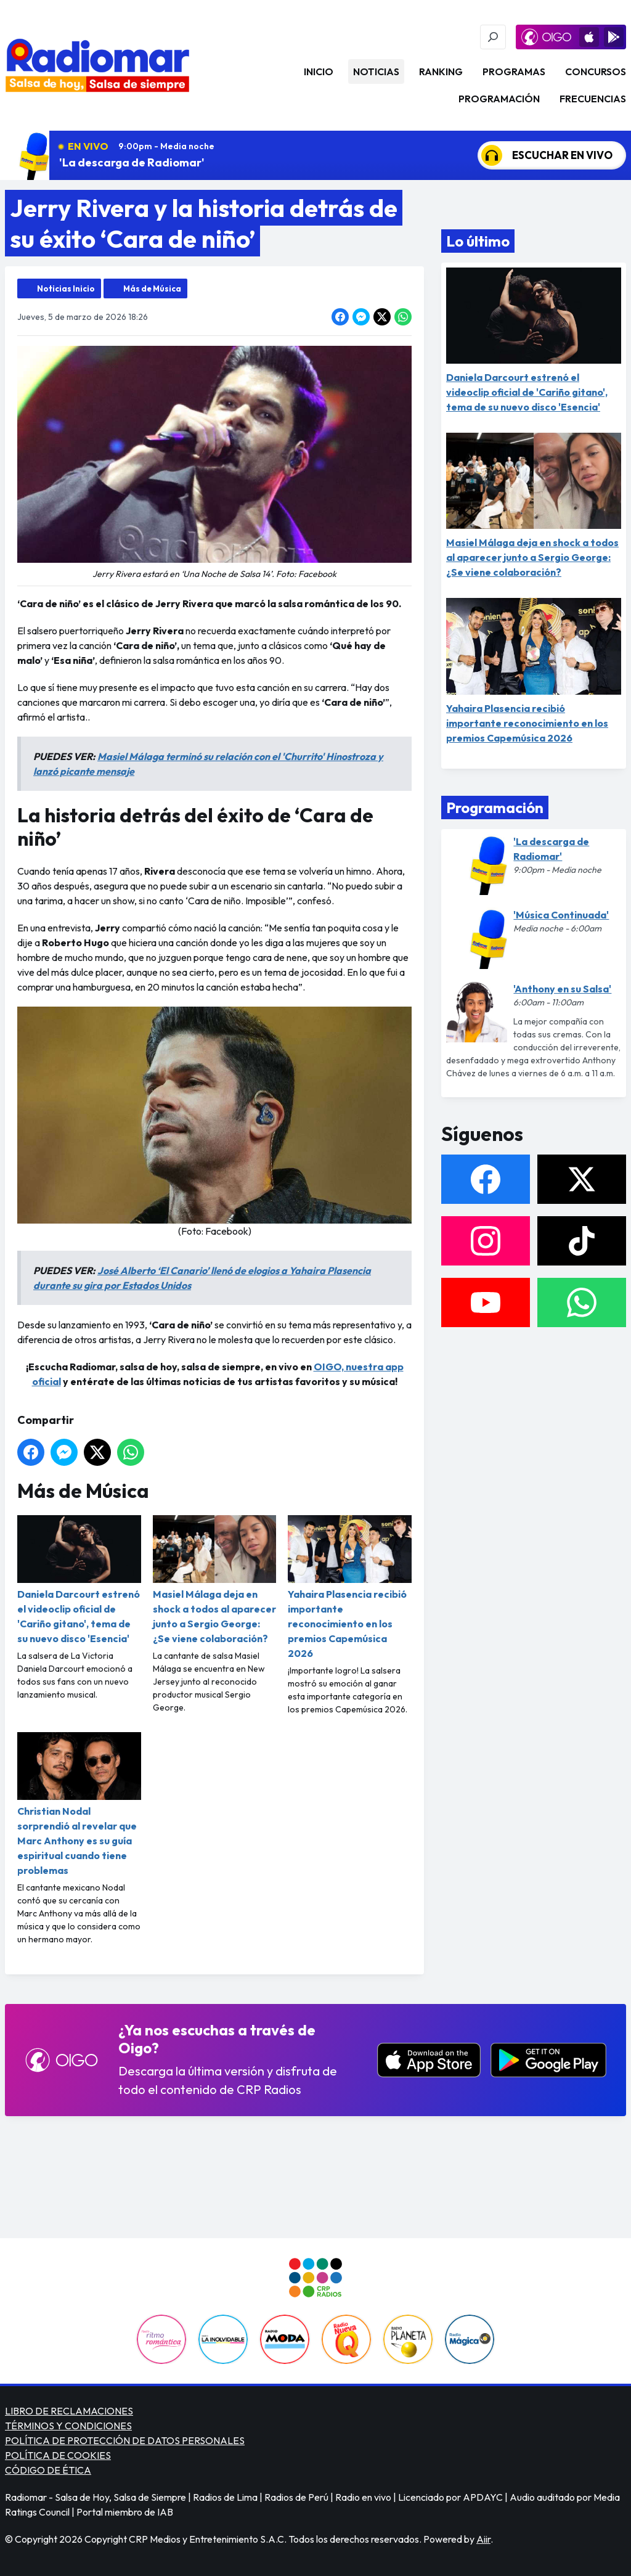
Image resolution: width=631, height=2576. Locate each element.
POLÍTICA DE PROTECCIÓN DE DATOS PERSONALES (125, 2440)
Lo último (478, 241)
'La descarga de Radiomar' (132, 162)
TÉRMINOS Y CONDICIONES (68, 2425)
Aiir (483, 2539)
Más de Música (152, 288)
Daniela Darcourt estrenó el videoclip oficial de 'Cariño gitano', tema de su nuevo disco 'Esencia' (79, 1580)
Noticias (376, 71)
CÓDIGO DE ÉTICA (48, 2470)
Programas (513, 71)
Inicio (318, 71)
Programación (499, 98)
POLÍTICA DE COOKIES (58, 2455)
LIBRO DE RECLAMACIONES (69, 2411)
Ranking (441, 71)
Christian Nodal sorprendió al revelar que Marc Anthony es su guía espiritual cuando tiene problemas (79, 1804)
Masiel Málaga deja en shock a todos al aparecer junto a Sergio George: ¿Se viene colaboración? (215, 1580)
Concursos (595, 71)
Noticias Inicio (66, 288)
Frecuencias (593, 98)
